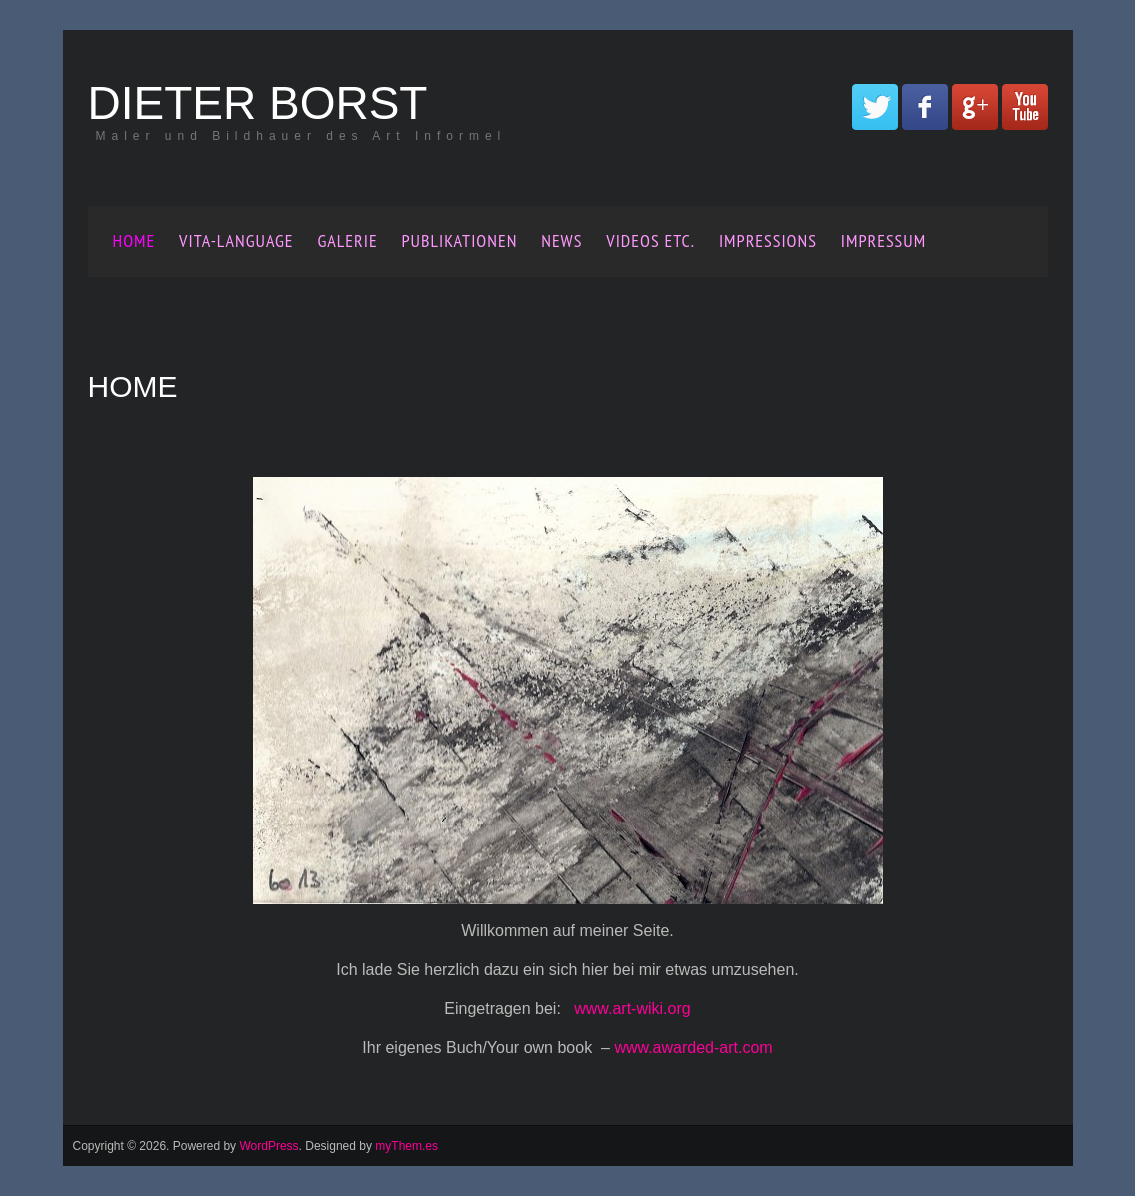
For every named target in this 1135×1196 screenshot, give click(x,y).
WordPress (268, 1146)
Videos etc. (650, 240)
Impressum (883, 240)
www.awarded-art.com (693, 1047)
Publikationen (460, 240)
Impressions (768, 240)
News (561, 240)
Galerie (347, 240)
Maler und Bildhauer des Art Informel (301, 136)
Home (134, 240)
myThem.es (406, 1146)
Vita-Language (236, 240)
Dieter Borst (258, 103)
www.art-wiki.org (632, 1008)
